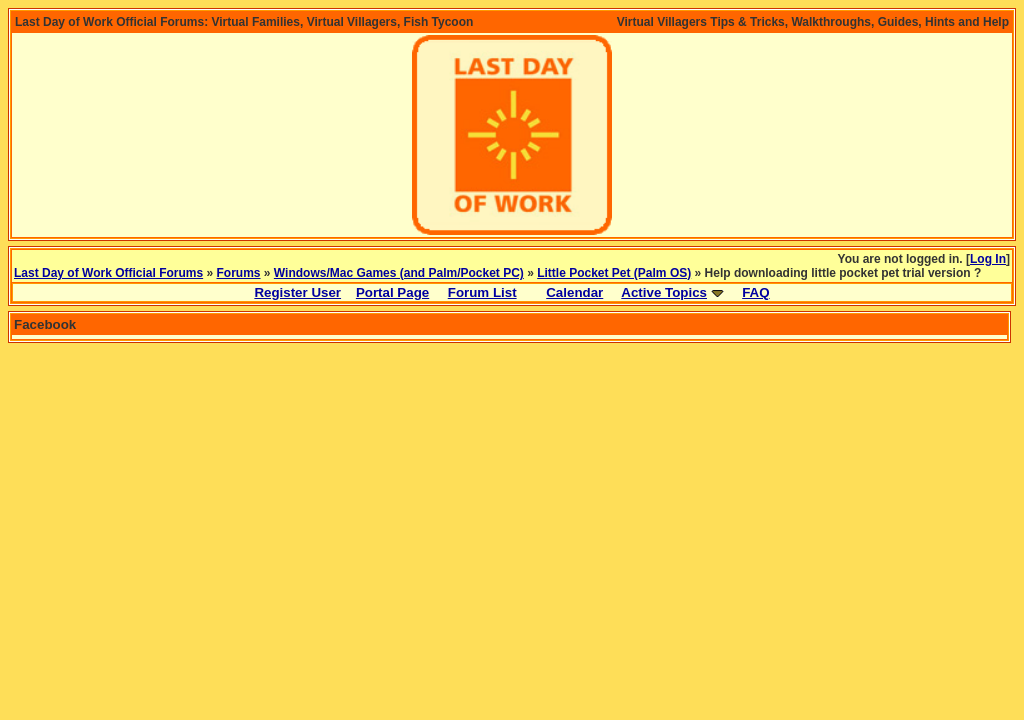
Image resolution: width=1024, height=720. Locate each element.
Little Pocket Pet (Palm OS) (614, 273)
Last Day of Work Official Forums (108, 273)
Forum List (482, 292)
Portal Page (392, 292)
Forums (239, 273)
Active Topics (664, 292)
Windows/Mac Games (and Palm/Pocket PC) (399, 273)
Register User (297, 292)
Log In (988, 259)
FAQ (755, 292)
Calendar (574, 292)
